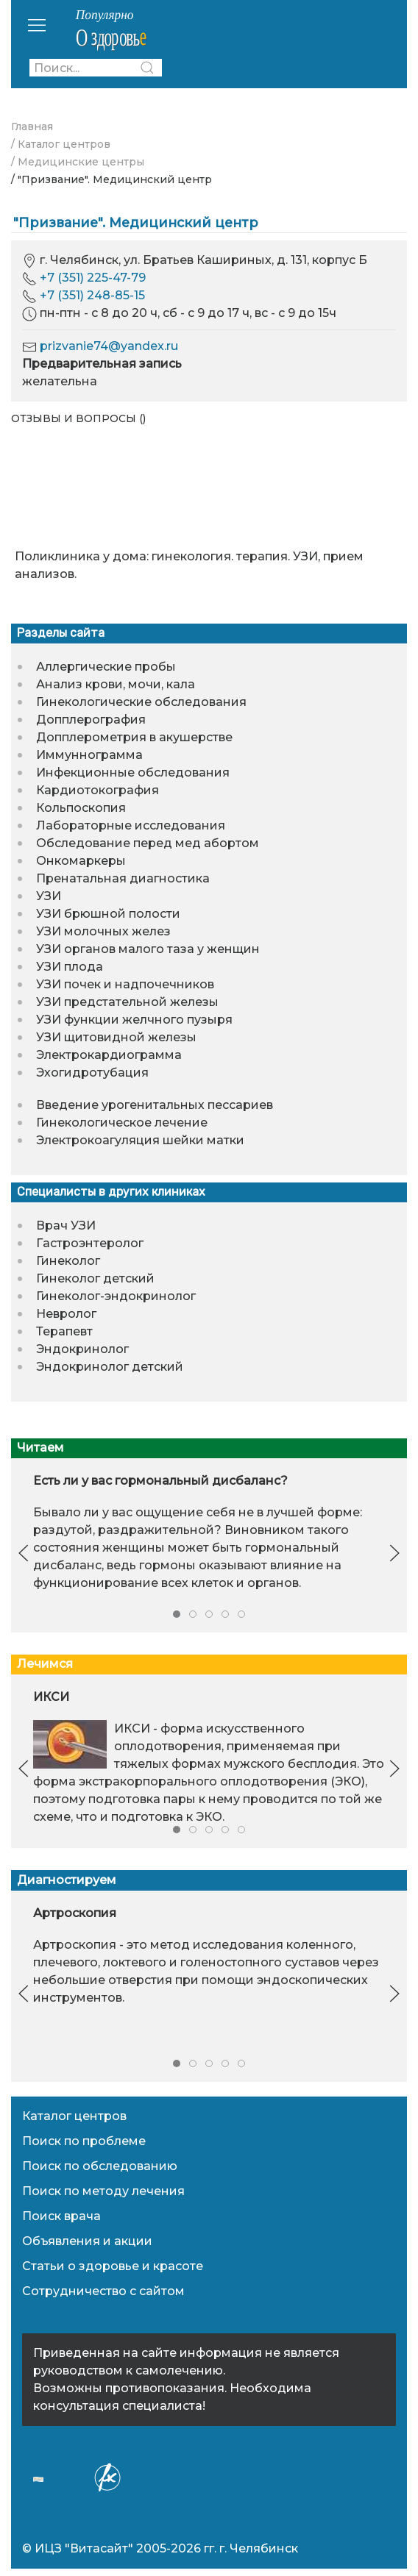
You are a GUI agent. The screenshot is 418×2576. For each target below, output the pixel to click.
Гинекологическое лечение (122, 1123)
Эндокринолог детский (109, 1367)
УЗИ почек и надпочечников (125, 984)
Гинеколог (68, 1261)
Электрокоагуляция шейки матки (140, 1140)
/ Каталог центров (60, 144)
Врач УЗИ (66, 1225)
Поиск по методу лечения (103, 2191)
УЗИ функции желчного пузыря (134, 1020)
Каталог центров (74, 2116)
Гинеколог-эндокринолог (116, 1296)
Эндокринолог (82, 1349)
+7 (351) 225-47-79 (93, 278)
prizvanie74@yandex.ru (109, 346)
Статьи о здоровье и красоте (112, 2266)
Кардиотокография (97, 790)
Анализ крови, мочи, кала (115, 684)
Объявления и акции (87, 2241)
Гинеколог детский (95, 1278)
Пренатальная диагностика (123, 878)
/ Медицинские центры (77, 161)
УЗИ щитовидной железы (116, 1037)
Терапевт (64, 1331)
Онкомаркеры (81, 861)
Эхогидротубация (92, 1073)
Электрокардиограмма (109, 1055)
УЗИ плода (69, 967)
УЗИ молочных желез (103, 931)
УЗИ (48, 896)
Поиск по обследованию (99, 2166)
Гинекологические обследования (141, 702)
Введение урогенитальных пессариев (154, 1105)
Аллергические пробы (106, 667)
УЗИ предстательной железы (127, 1002)
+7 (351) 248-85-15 (92, 295)
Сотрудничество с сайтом (103, 2291)
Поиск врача (61, 2216)
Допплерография (91, 720)
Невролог (66, 1314)
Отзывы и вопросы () (78, 418)
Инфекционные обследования (133, 772)
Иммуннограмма (89, 755)
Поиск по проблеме (84, 2141)
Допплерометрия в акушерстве (134, 737)
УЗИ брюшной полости (108, 914)
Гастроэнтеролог (90, 1243)
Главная (32, 126)
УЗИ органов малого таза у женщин (148, 949)
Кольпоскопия (81, 808)
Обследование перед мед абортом (147, 843)
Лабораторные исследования (130, 825)
